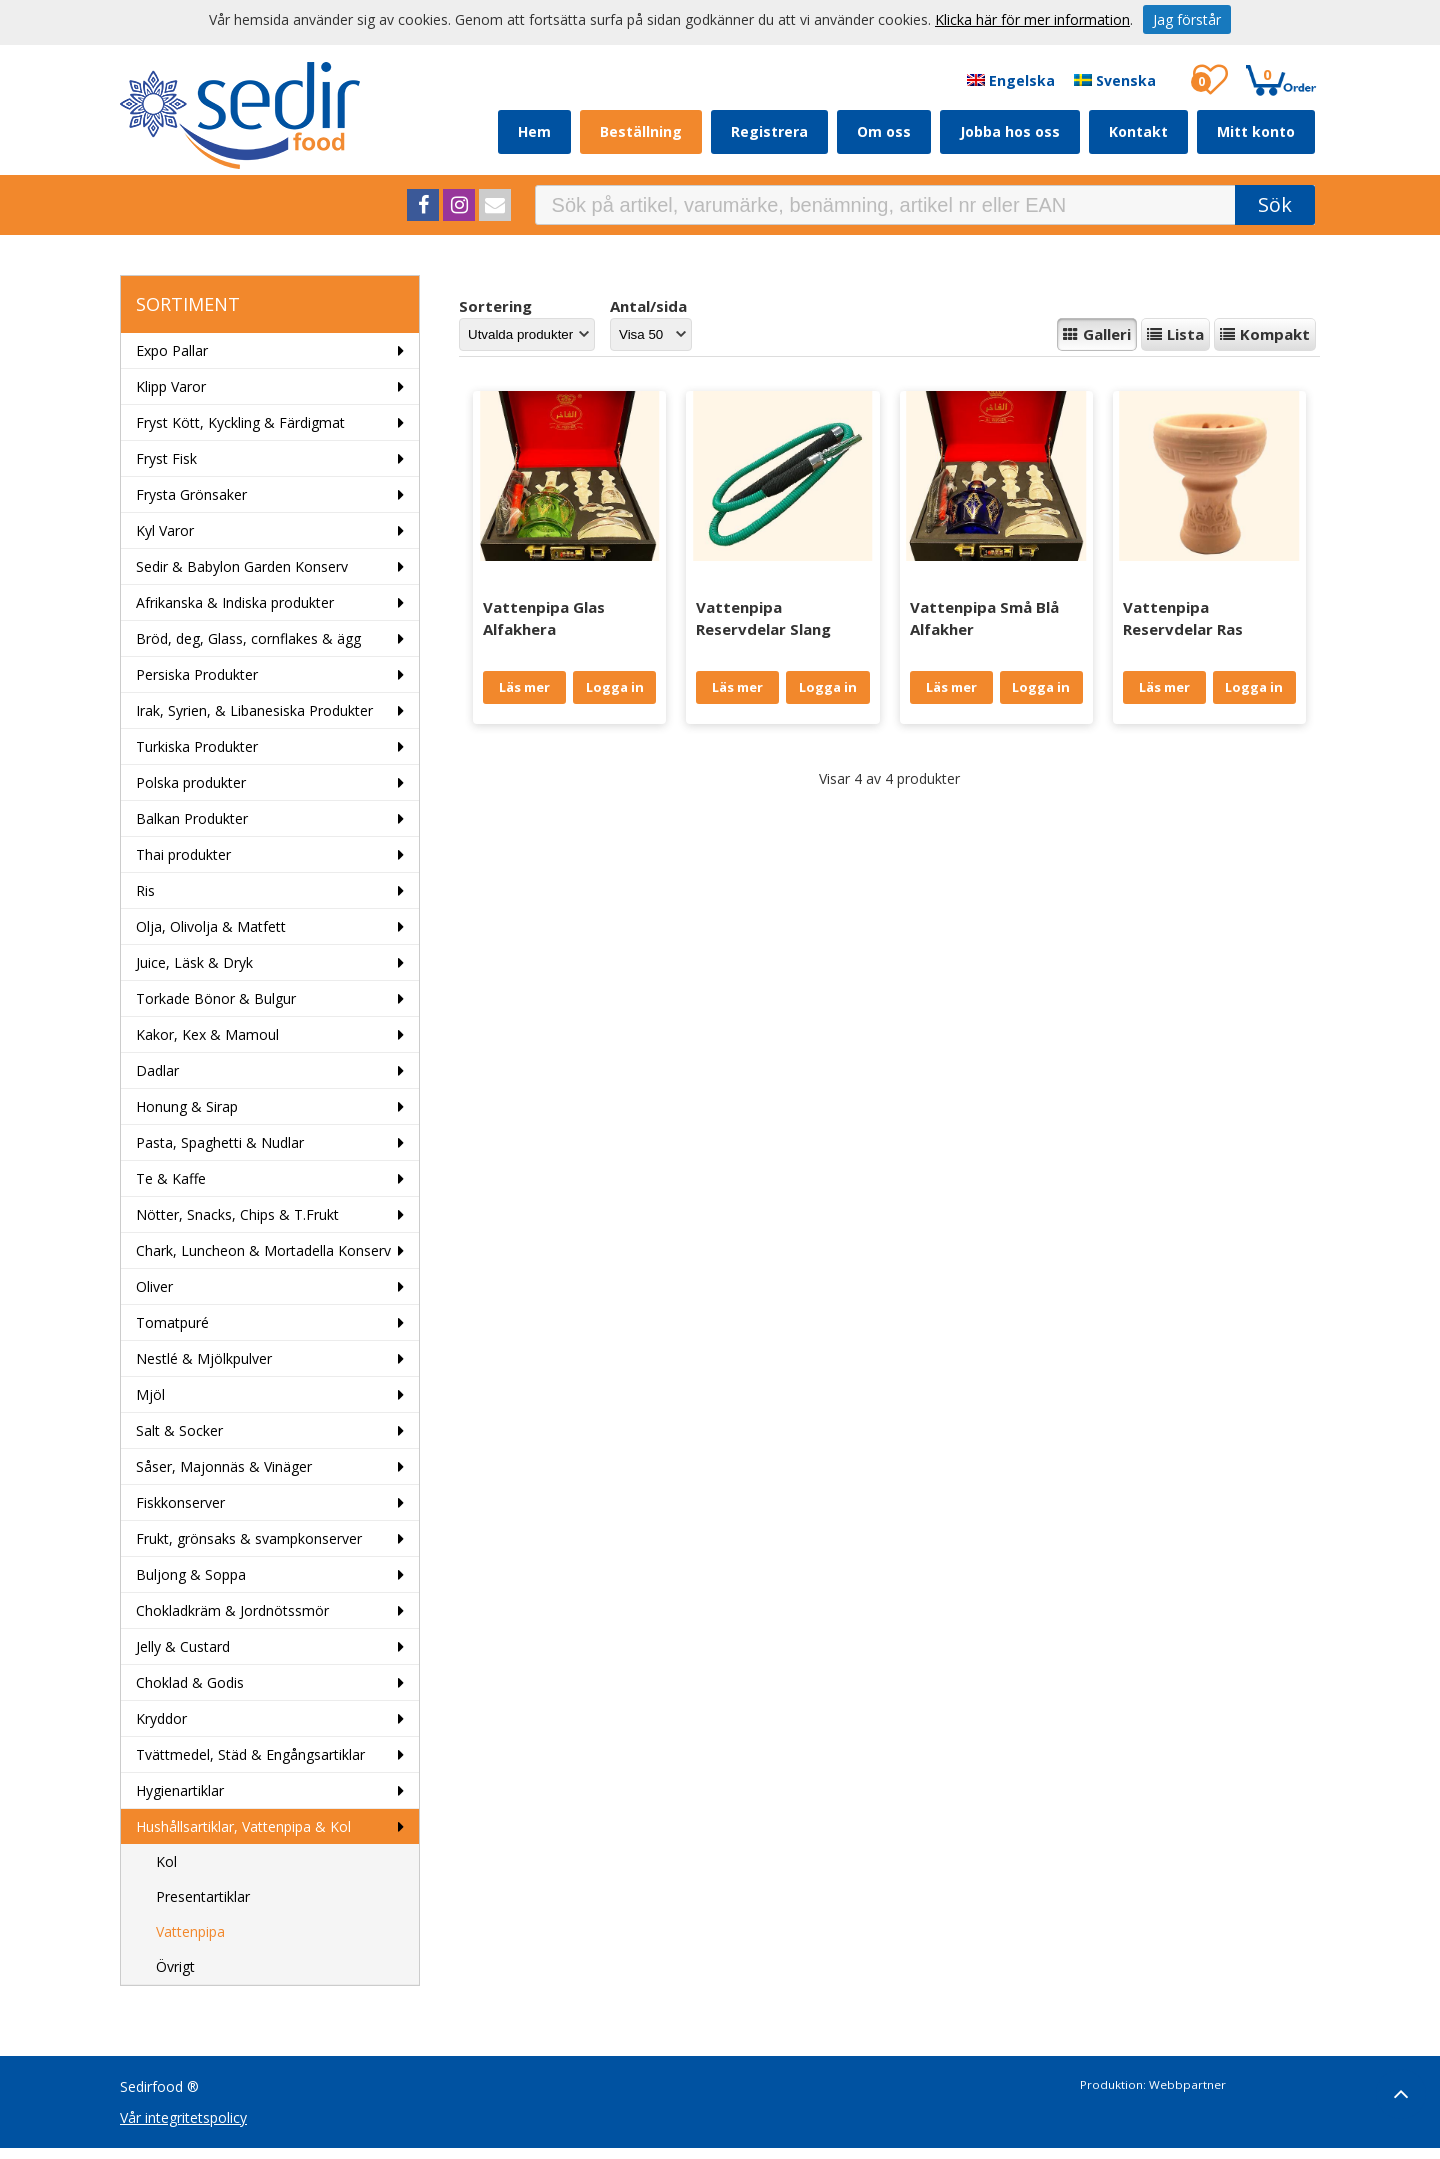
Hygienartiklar (180, 1790)
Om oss (884, 131)
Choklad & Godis (190, 1682)
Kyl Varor (165, 530)
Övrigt (175, 1966)
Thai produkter (183, 854)
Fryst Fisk (166, 458)
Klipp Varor (171, 386)
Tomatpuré (172, 1322)
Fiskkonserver (180, 1502)
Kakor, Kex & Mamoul (207, 1034)
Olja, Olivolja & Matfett (211, 926)
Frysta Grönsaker (191, 494)
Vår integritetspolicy (183, 2117)
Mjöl (150, 1394)
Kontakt (1138, 131)
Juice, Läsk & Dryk (194, 962)
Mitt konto (1256, 131)
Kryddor (161, 1718)
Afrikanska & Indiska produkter (235, 602)
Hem (534, 131)
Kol (166, 1861)
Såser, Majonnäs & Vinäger (224, 1466)
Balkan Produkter (192, 818)
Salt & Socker (179, 1430)
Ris (145, 890)
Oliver (154, 1286)
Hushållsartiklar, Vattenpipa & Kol (243, 1826)
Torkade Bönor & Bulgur (216, 998)
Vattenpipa (190, 1931)
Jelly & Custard (183, 1646)
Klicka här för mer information (1032, 19)
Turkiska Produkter (197, 746)
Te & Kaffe (171, 1178)
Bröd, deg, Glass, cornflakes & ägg (248, 638)
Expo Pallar (172, 350)
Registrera (769, 131)
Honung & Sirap (187, 1106)
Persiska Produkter (197, 674)
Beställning (641, 131)
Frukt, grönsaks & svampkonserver (249, 1538)
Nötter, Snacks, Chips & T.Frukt (237, 1214)
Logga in (615, 687)
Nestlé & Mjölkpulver (204, 1358)
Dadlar (157, 1070)
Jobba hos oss (1010, 131)
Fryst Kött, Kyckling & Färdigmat (240, 422)
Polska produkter (191, 782)
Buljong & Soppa (191, 1574)
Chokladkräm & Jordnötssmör (232, 1610)
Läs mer (524, 687)
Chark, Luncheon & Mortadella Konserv (263, 1250)
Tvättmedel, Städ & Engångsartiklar (250, 1754)
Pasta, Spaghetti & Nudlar (220, 1142)
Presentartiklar (203, 1896)
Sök (1275, 204)
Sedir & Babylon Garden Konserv (242, 566)
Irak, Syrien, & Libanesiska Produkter (254, 710)
